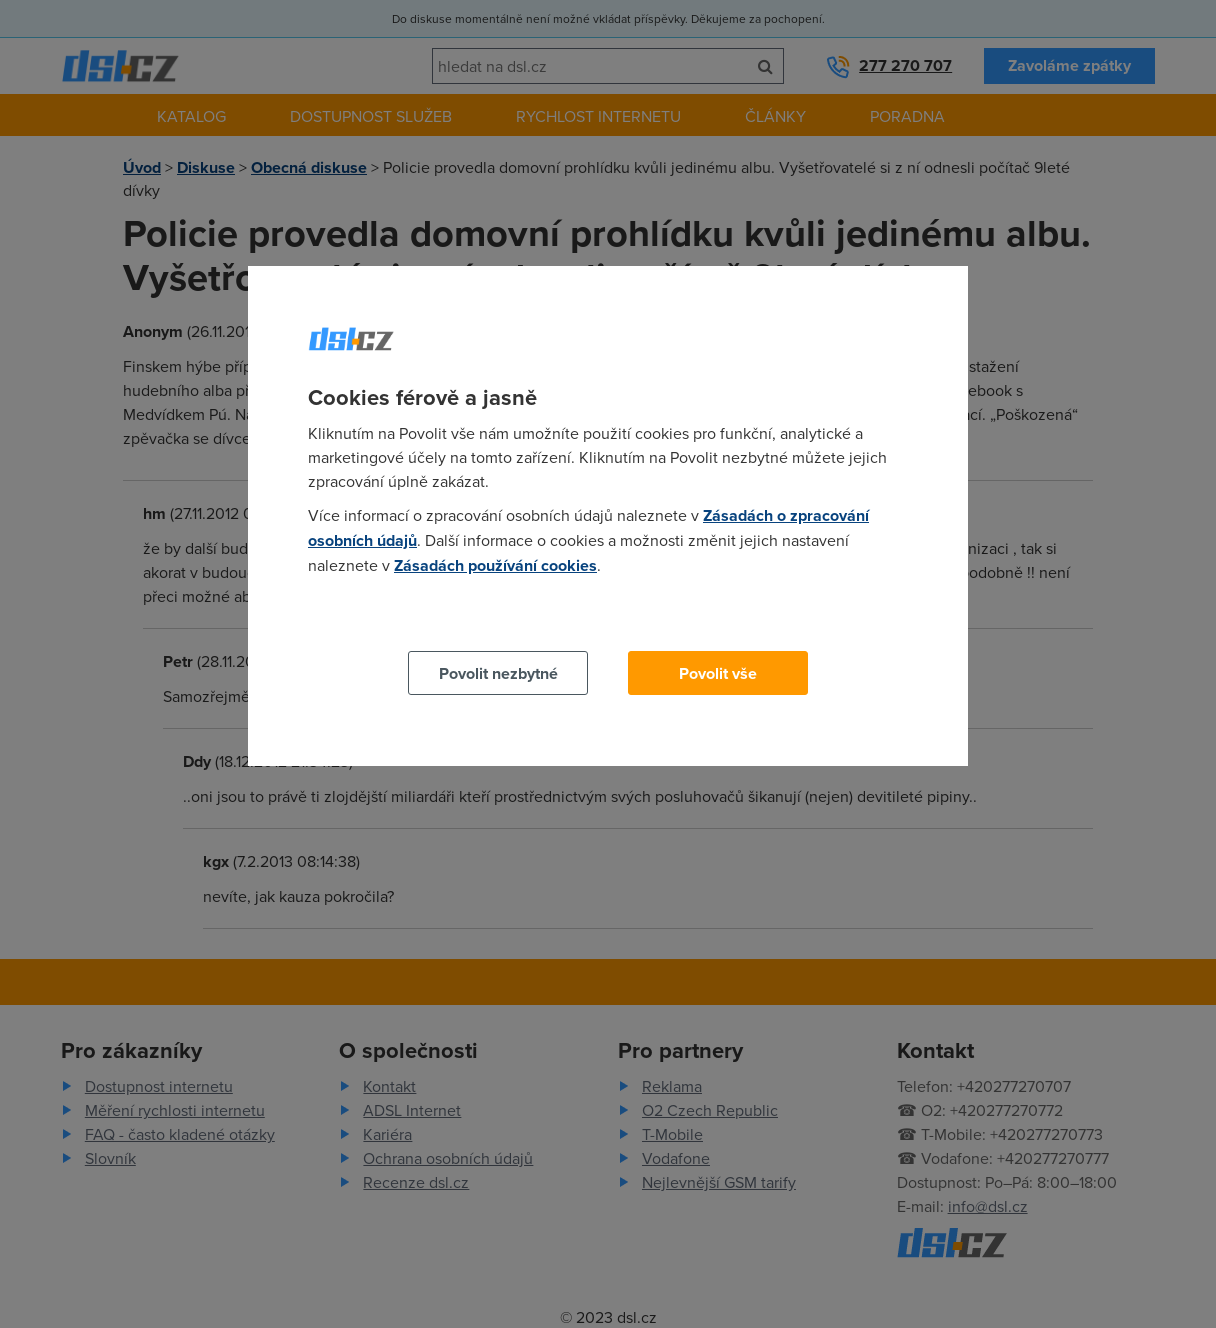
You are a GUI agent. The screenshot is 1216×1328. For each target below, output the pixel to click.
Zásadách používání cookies (495, 565)
